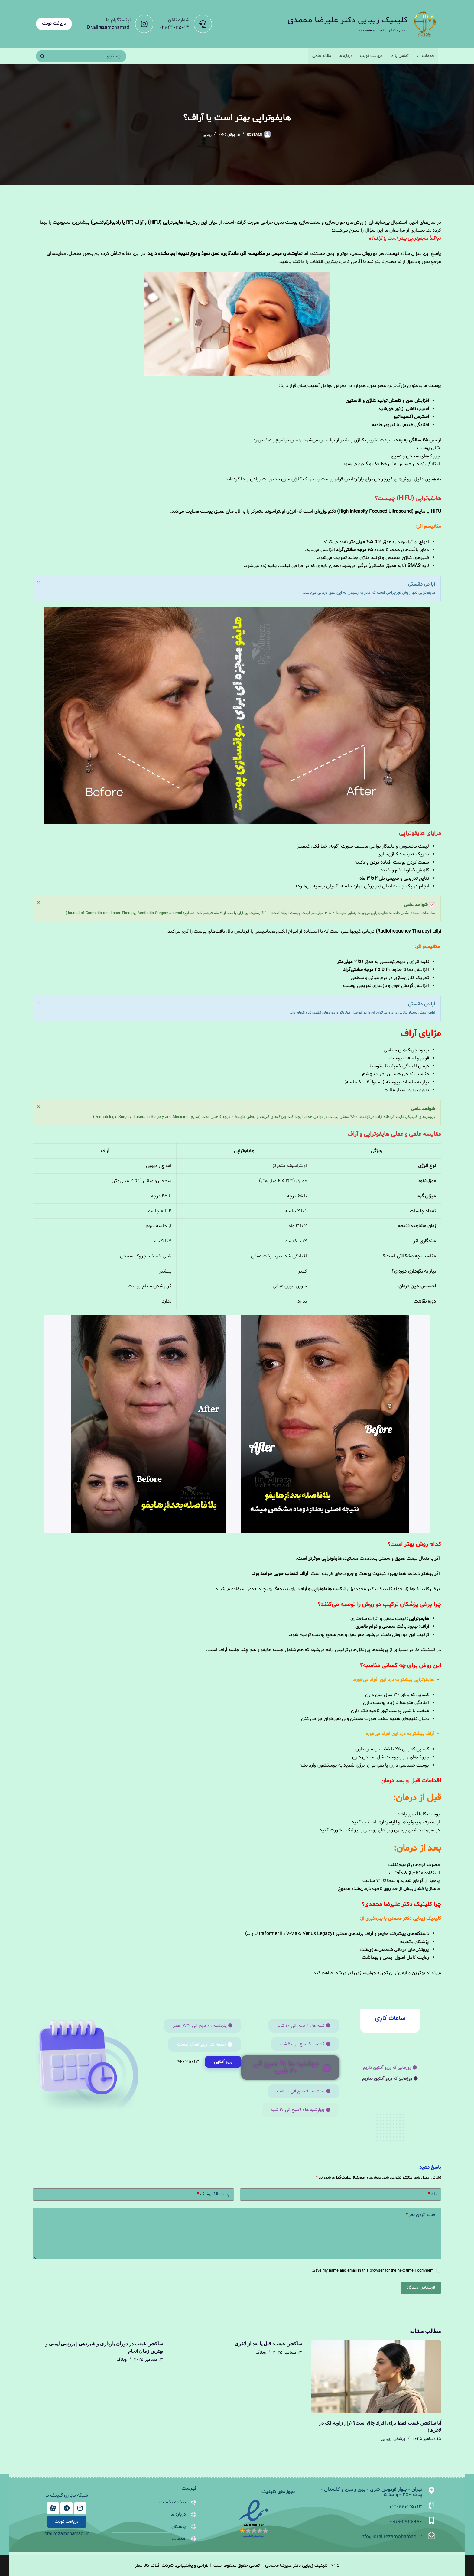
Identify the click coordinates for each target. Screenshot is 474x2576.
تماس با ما (399, 56)
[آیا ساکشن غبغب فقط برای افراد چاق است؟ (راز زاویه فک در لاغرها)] (376, 2378)
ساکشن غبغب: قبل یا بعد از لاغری (268, 2344)
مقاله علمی (321, 56)
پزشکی (399, 2440)
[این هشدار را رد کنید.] (38, 583)
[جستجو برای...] (87, 56)
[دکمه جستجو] (42, 56)
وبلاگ (261, 2354)
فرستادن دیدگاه (421, 2289)
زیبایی (207, 134)
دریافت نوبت (54, 24)
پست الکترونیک (213, 2196)
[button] (390, 2068)
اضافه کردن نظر (421, 2217)
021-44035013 (174, 27)
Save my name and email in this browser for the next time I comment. (372, 2272)
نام (432, 2196)
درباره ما (345, 56)
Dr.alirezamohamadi (109, 27)
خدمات (424, 56)
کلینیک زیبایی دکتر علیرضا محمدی (347, 20)
